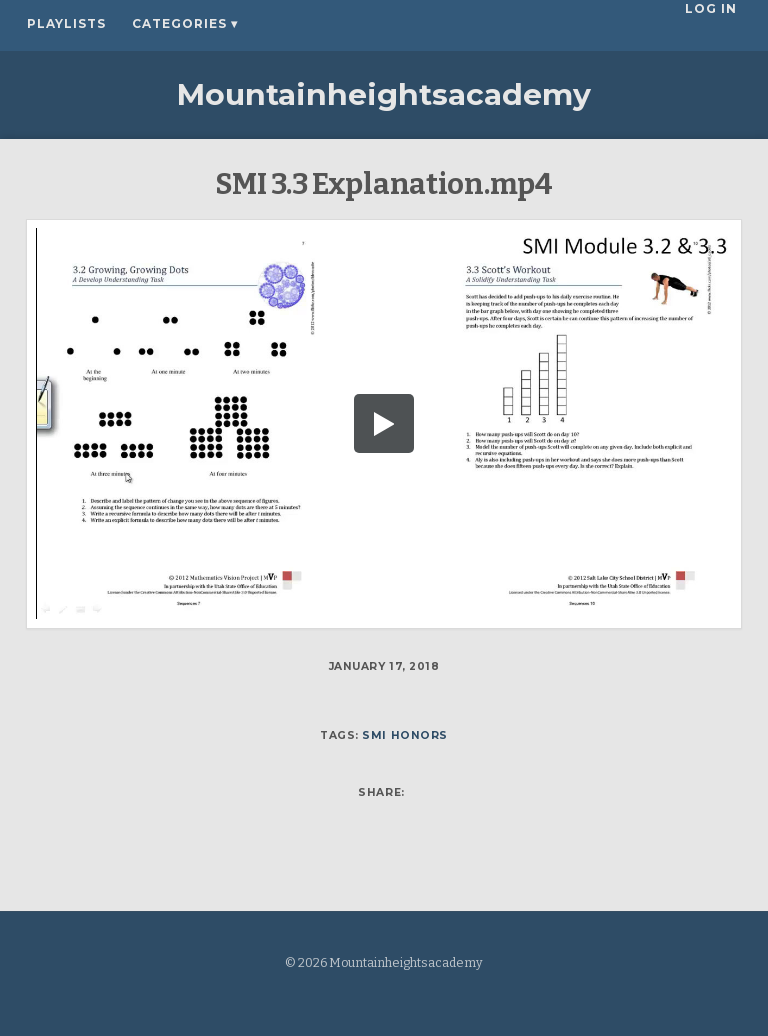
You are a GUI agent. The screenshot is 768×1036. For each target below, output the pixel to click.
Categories (185, 24)
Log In (715, 24)
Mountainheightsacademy (384, 94)
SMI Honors (404, 735)
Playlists (66, 24)
